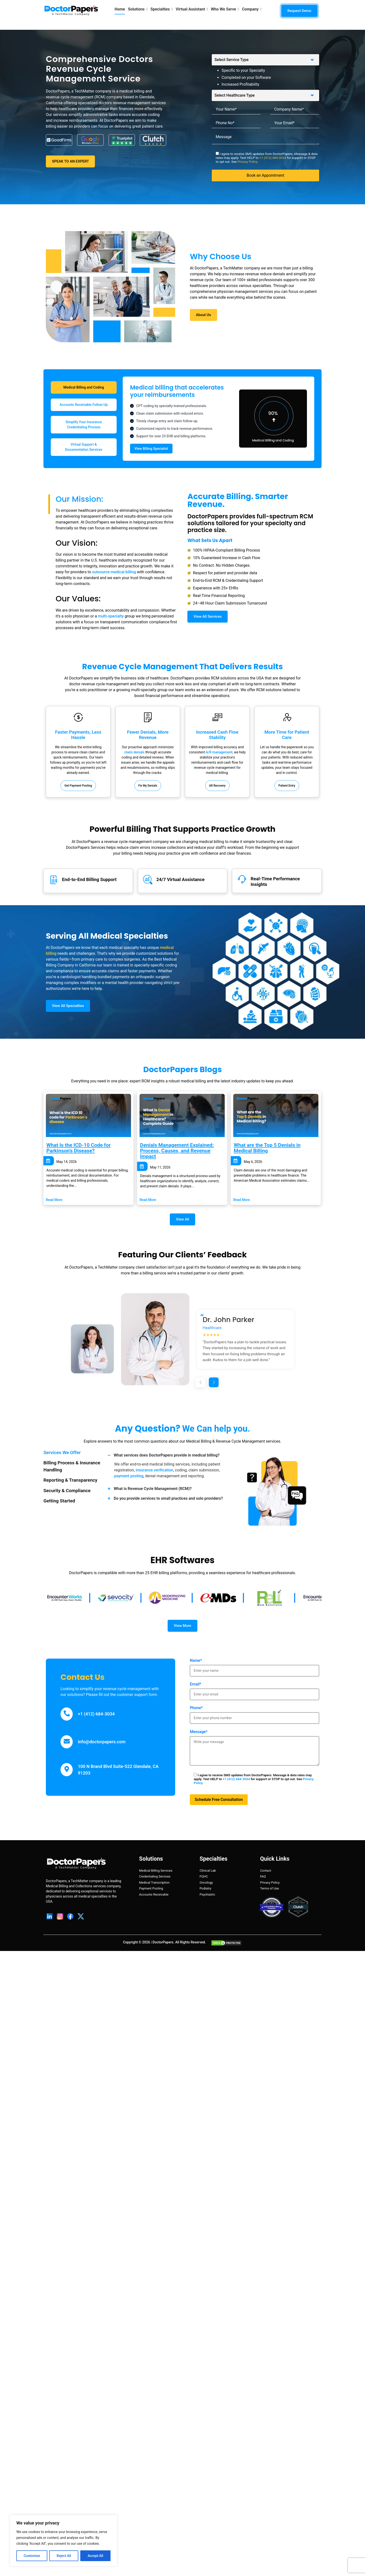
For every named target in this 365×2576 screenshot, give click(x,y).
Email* (195, 1684)
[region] (63, 2540)
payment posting (128, 1476)
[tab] (84, 387)
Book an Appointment (265, 175)
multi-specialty (111, 616)
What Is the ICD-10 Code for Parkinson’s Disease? (78, 1148)
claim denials (134, 752)
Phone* (196, 1708)
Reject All (64, 2556)
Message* (199, 1732)
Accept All (95, 2556)
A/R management (219, 752)
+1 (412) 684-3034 (273, 158)
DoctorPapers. (163, 1942)
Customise (32, 2556)
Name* (196, 1661)
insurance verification (154, 1470)
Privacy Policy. (247, 162)
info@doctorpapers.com (101, 1741)
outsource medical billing (114, 572)
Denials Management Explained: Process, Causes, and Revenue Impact (177, 1150)
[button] (200, 1382)
